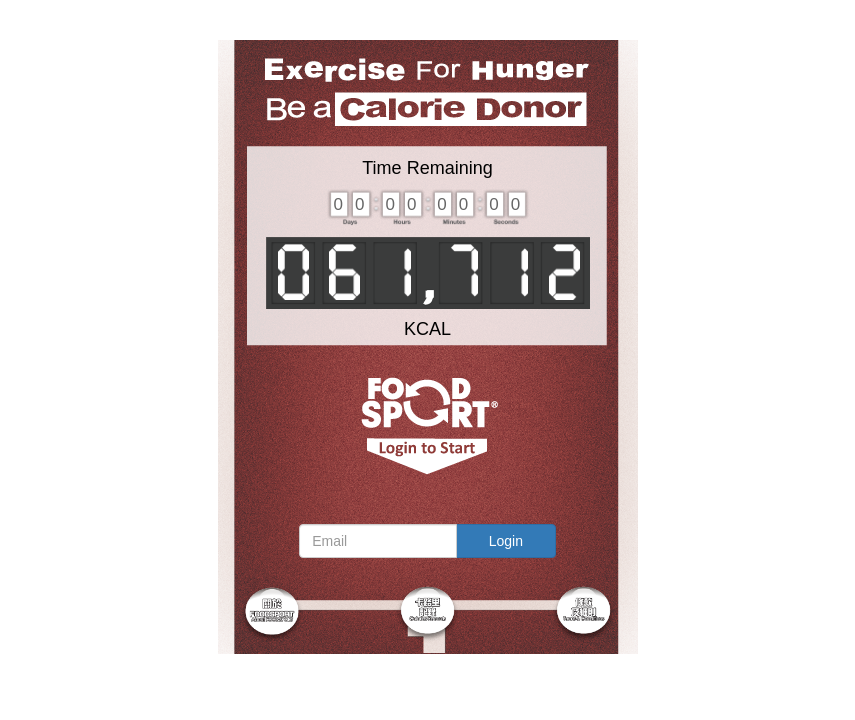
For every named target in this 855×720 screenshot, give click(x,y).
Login (506, 541)
